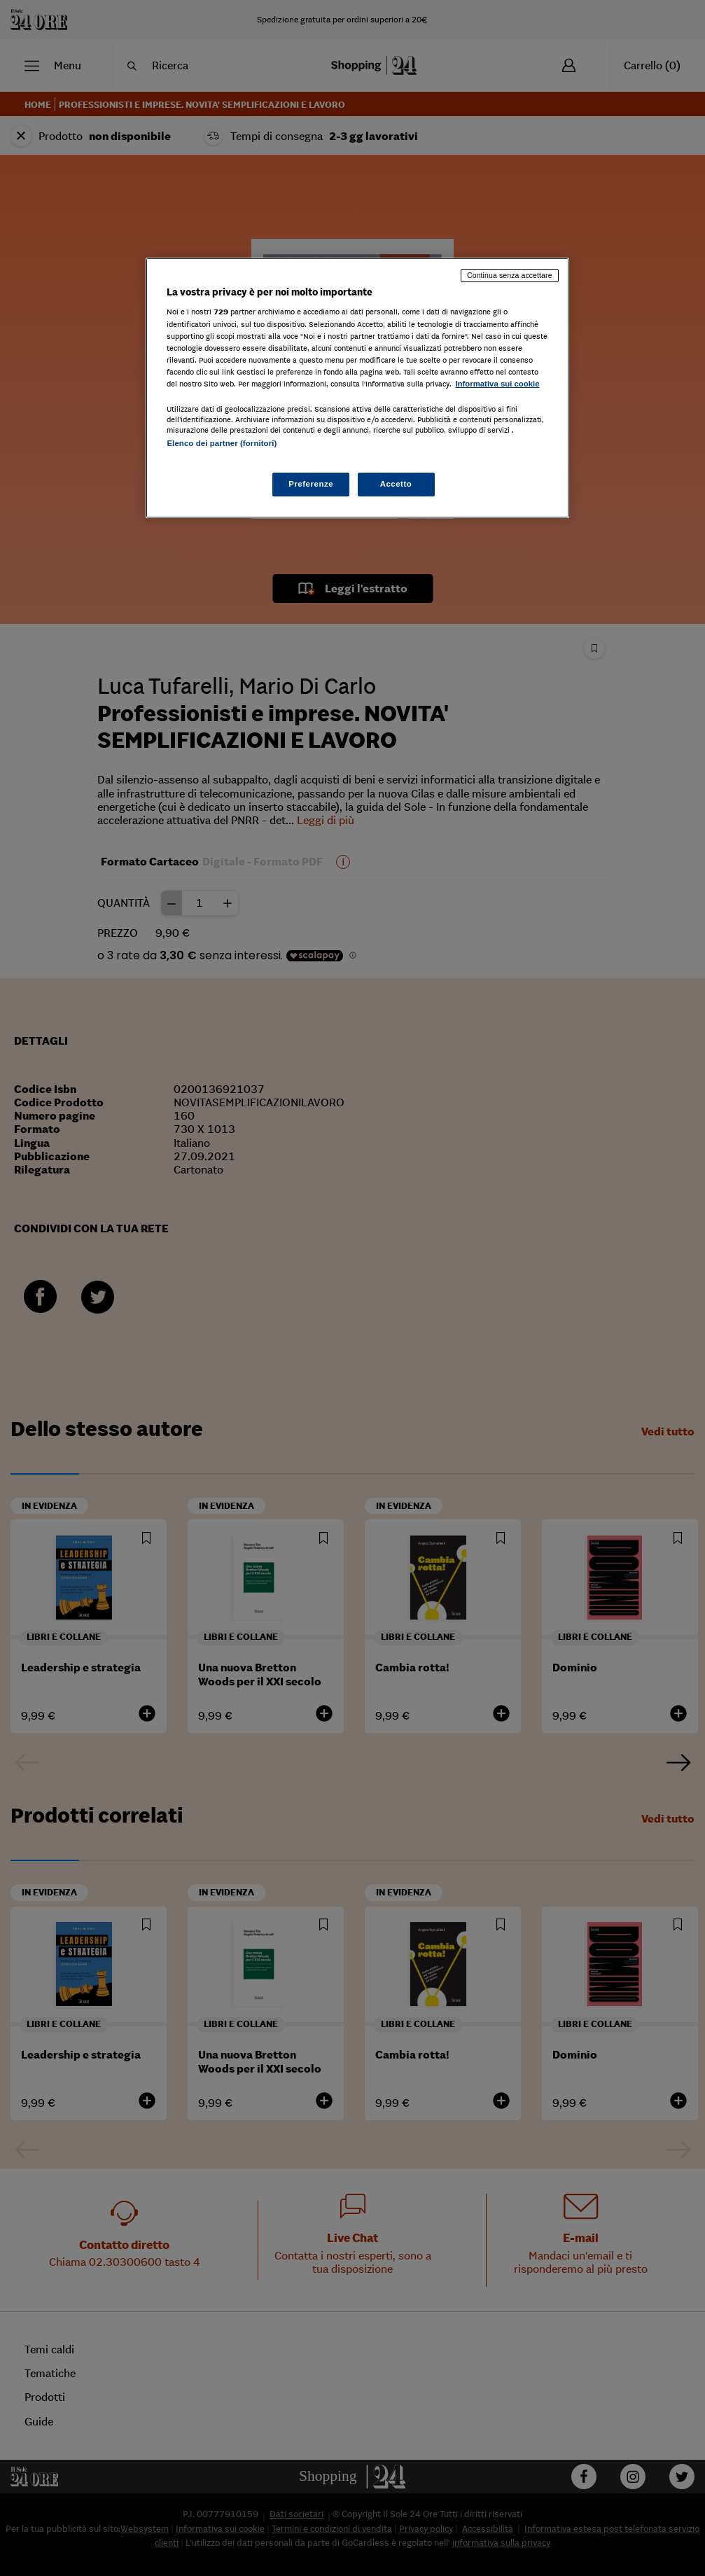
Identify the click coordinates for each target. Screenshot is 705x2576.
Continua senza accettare (509, 275)
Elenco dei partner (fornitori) (222, 443)
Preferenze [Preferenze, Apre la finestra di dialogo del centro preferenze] (310, 484)
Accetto (396, 484)
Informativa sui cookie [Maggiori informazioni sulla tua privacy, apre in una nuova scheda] (497, 384)
